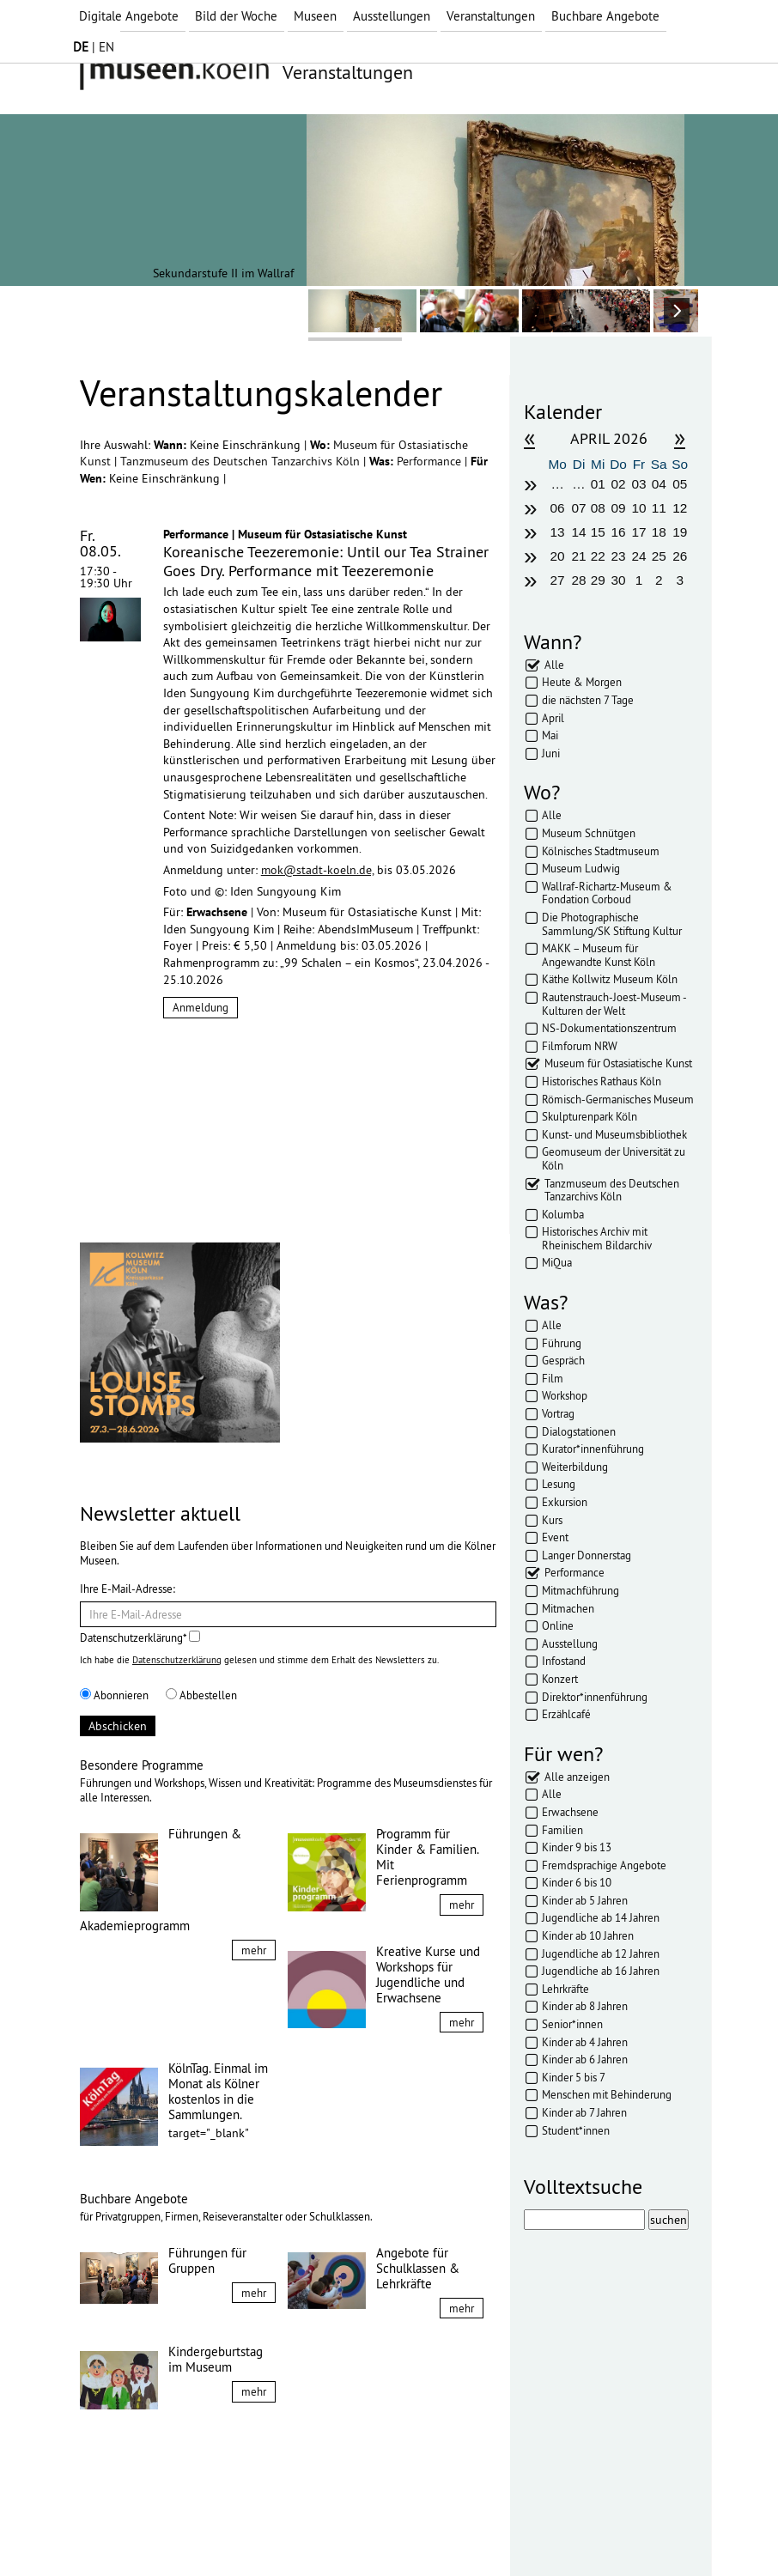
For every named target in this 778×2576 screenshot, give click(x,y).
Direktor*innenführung (594, 1697)
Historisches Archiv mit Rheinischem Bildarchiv (597, 1238)
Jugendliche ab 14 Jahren (600, 1917)
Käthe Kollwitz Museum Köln (610, 979)
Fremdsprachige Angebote (604, 1865)
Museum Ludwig (581, 868)
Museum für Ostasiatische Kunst (618, 1063)
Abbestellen (201, 1695)
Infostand (564, 1661)
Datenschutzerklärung (177, 1660)
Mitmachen (568, 1608)
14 (578, 532)
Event (555, 1537)
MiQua (557, 1262)
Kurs (552, 1520)
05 (679, 484)
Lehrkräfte (565, 1989)
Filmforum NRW (579, 1046)
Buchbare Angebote (605, 16)
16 (618, 532)
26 (679, 556)
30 (618, 580)
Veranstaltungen (491, 16)
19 (679, 532)
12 (679, 508)
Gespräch (563, 1360)
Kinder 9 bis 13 (576, 1847)
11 (659, 508)
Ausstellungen (391, 16)
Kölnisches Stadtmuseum (600, 851)
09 (618, 508)
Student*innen (576, 2130)
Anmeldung (200, 1007)
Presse (312, 2531)
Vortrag (558, 1413)
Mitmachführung (580, 1590)
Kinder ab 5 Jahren (585, 1900)
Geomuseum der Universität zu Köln (613, 1158)
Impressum (122, 2531)
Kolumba (563, 1214)
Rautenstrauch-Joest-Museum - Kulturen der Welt (614, 1004)
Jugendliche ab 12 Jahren (600, 1953)
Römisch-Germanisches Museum (618, 1099)
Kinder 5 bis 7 (573, 2077)
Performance (431, 461)
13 (557, 532)
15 (598, 532)
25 (659, 556)
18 (659, 532)
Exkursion (564, 1502)
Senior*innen (572, 2024)
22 (598, 556)
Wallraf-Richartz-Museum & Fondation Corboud (607, 893)
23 (618, 556)
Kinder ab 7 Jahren (584, 2112)
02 (618, 484)
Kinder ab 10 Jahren (588, 1935)
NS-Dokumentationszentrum (609, 1028)
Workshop (564, 1395)
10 (638, 508)
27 (557, 580)
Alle (554, 664)
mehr (253, 1950)
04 (659, 484)
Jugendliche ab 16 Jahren (600, 1971)
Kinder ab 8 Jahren (585, 2006)
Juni (551, 753)
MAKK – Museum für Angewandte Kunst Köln (598, 955)
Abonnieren (114, 1695)
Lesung (558, 1484)
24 (638, 556)
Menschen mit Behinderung (607, 2094)
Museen (315, 16)
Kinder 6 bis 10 (576, 1882)
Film (552, 1378)
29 (598, 580)
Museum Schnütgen (588, 833)
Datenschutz (200, 2531)
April (553, 718)
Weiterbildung (575, 1466)
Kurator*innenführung (593, 1448)
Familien (562, 1830)
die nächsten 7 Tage (588, 700)
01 (598, 484)
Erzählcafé (566, 1714)
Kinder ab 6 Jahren (585, 2059)
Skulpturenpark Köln (589, 1116)
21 (578, 556)
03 (638, 484)
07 (578, 508)
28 (578, 580)
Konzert (560, 1679)
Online (558, 1625)
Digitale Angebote (129, 16)
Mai (550, 735)
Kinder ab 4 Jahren (585, 2042)
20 (557, 556)
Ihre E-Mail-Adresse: (127, 1588)
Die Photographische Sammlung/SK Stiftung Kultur (612, 924)
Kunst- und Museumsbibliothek (614, 1134)
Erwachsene (570, 1812)
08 (598, 508)
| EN (93, 47)
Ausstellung (570, 1643)
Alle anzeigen (577, 1776)
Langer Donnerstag (586, 1555)
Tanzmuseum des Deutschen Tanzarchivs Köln (241, 461)
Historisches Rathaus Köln (601, 1081)
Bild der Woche (236, 16)
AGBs (264, 2531)
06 (557, 508)
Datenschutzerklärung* (140, 1637)
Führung (561, 1343)
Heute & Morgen (582, 682)
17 (638, 532)
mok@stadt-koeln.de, (317, 870)
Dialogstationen (579, 1431)
